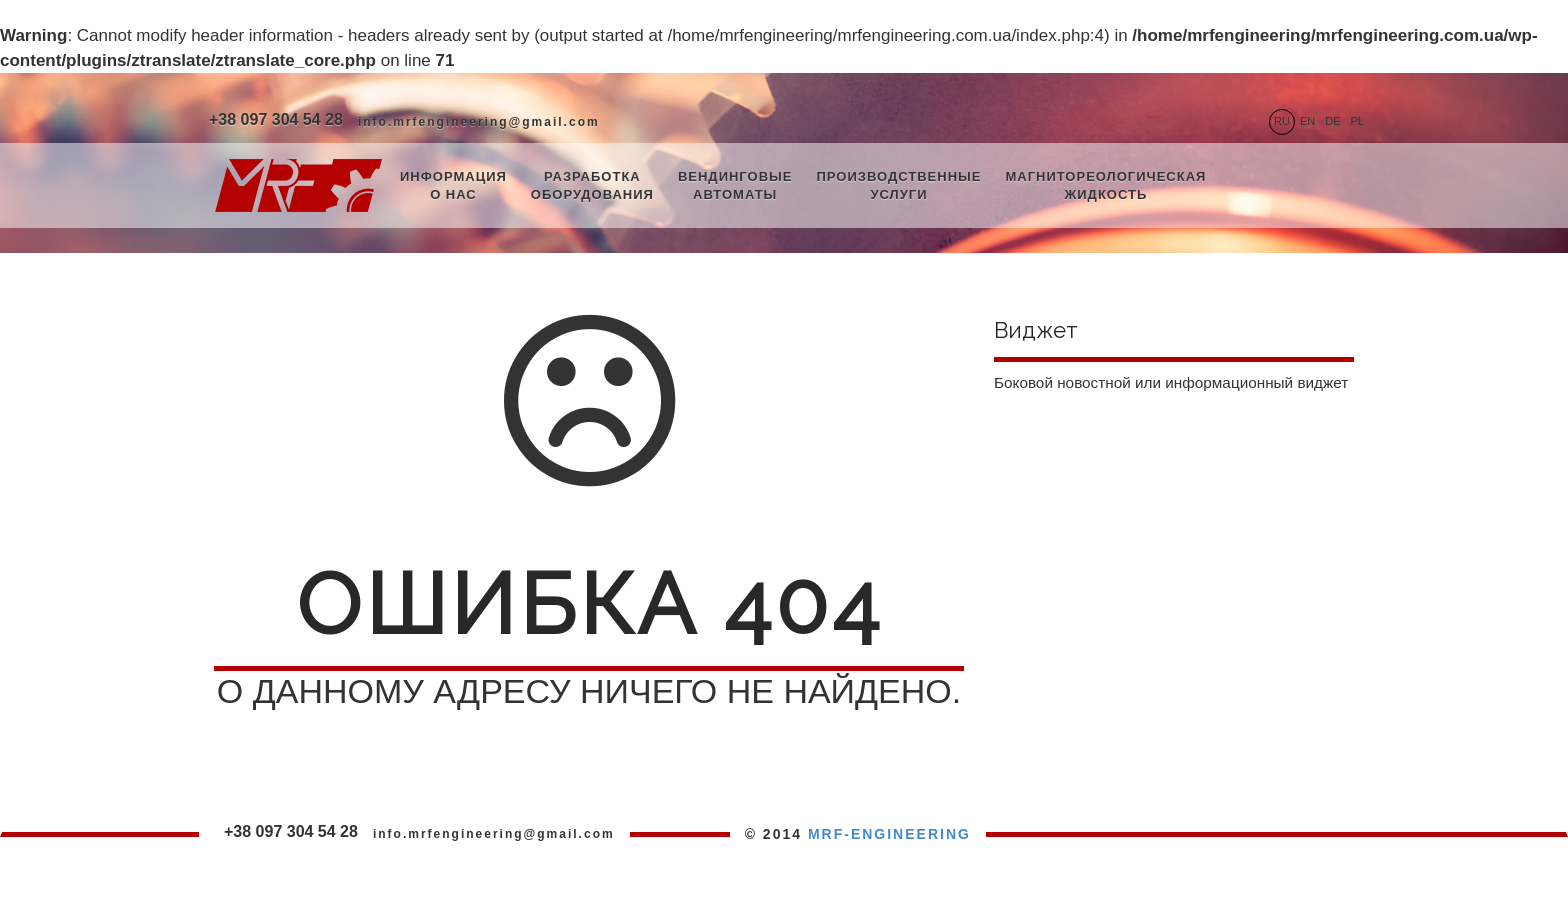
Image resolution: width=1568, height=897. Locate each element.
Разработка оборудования (592, 186)
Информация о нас (453, 186)
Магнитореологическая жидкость (1105, 186)
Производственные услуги (898, 186)
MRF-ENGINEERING (889, 834)
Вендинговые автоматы (735, 186)
